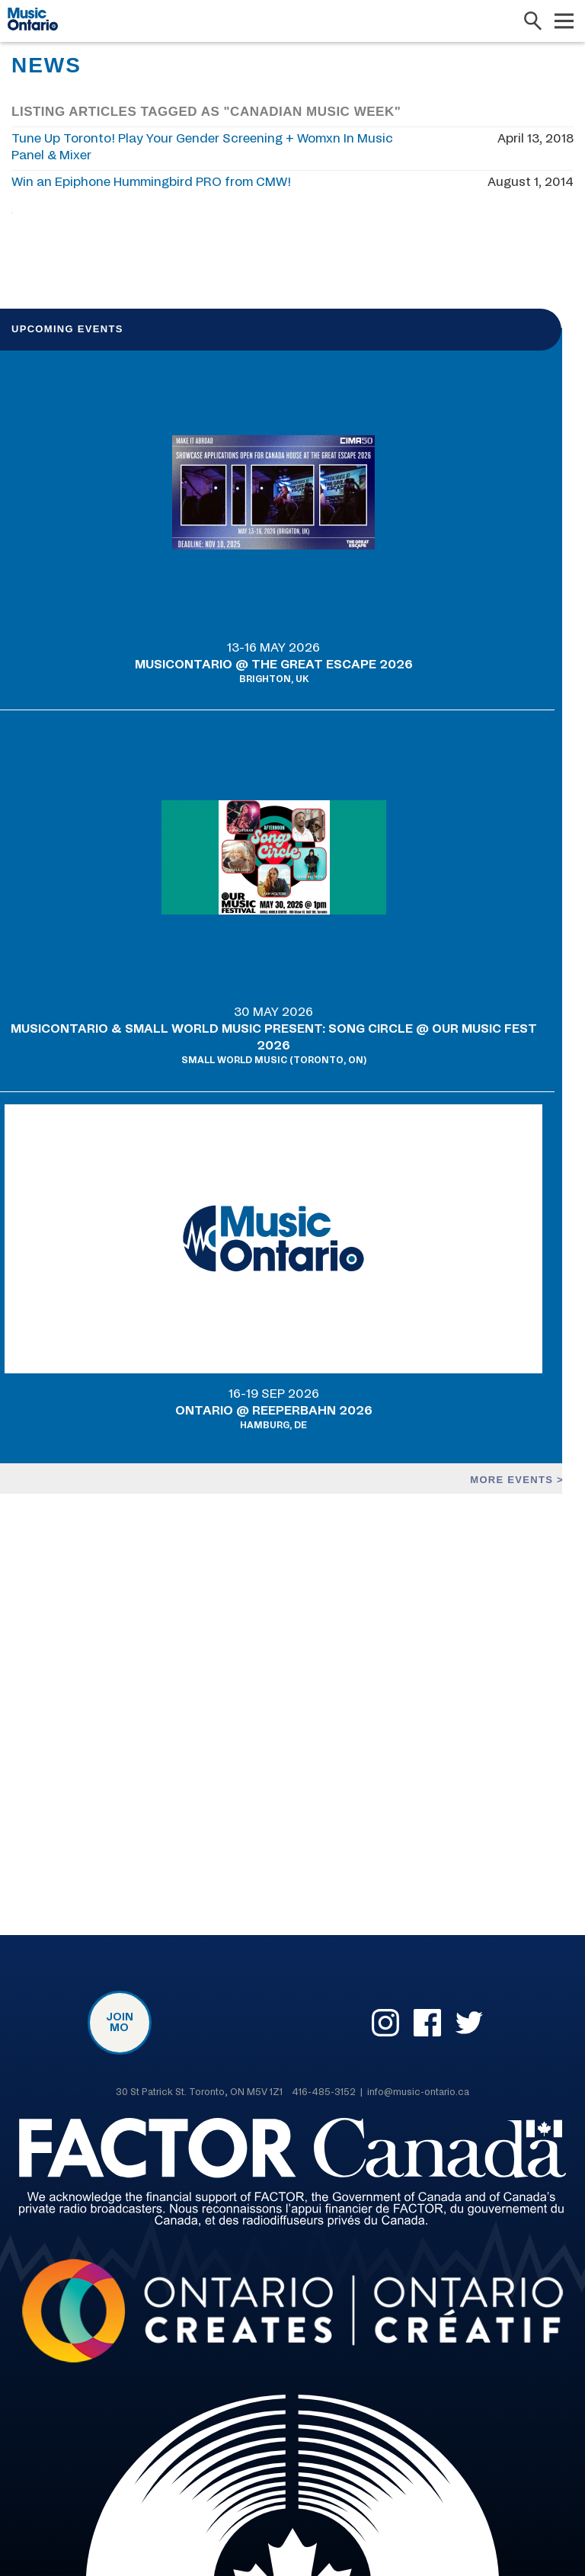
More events (513, 1479)
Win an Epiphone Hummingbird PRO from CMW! (151, 182)
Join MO (119, 2022)
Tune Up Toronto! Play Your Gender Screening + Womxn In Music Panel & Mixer (202, 147)
